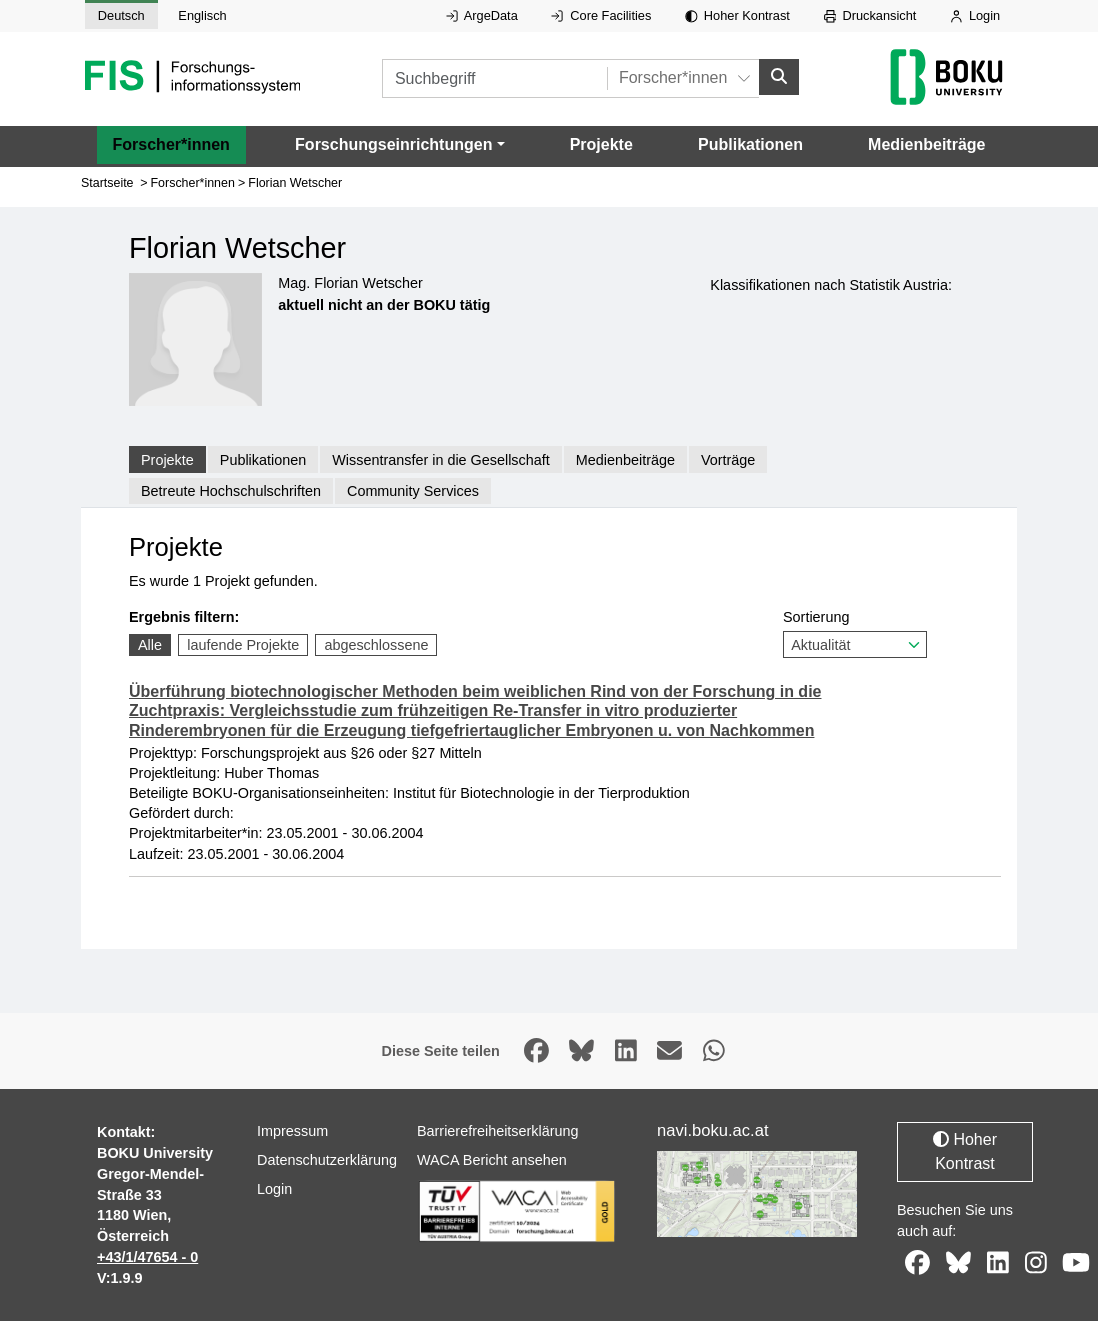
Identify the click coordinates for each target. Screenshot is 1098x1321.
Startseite (107, 183)
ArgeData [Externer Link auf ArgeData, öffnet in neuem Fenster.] (482, 15)
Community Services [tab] (413, 491)
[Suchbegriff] (494, 78)
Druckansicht (870, 15)
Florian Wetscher (295, 183)
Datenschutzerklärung (327, 1160)
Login (975, 15)
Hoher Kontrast (737, 15)
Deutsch (121, 15)
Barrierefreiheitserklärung (498, 1131)
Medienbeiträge (926, 143)
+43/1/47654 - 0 (147, 1257)
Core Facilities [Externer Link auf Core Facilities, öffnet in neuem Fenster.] (601, 15)
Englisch (202, 15)
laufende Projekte (243, 645)
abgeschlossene (376, 645)
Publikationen (750, 143)
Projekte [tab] (167, 459)
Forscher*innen (171, 143)
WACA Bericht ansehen (492, 1160)
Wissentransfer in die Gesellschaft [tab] (441, 459)
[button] (399, 144)
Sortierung (855, 633)
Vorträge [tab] (728, 459)
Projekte (601, 143)
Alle (150, 645)
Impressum (292, 1131)
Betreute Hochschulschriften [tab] (231, 491)
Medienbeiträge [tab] (625, 459)
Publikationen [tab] (263, 459)
